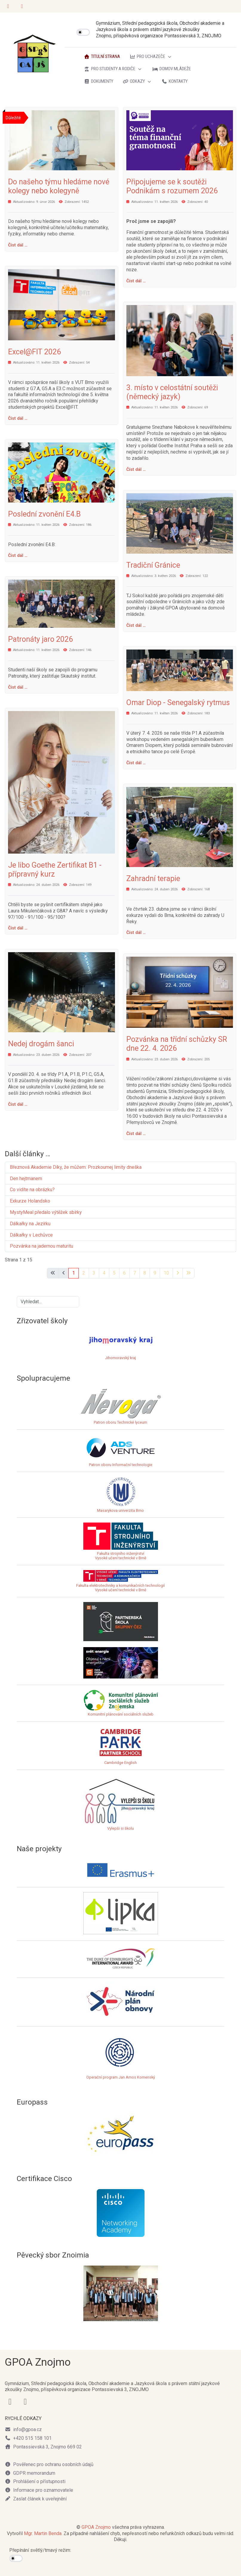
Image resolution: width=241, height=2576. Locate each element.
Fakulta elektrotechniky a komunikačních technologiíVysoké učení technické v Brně (120, 1583)
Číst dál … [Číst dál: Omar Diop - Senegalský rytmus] (136, 762)
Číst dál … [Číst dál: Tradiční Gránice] (136, 625)
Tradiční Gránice (153, 565)
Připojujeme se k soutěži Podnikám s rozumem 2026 (172, 186)
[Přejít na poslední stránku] (188, 1273)
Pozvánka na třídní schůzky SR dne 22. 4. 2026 (176, 1044)
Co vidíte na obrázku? (32, 1189)
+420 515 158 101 (28, 2438)
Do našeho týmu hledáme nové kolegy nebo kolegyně (58, 186)
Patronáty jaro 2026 (40, 639)
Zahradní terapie (153, 878)
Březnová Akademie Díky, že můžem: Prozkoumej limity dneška (76, 1167)
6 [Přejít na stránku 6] (124, 1273)
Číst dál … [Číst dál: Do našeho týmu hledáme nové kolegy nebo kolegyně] (17, 245)
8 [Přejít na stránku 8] (144, 1273)
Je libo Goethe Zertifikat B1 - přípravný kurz (55, 869)
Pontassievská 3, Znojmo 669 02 (43, 2447)
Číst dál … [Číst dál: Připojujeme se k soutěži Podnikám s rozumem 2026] (136, 280)
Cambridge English (121, 1745)
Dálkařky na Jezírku (30, 1223)
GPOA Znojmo (96, 2527)
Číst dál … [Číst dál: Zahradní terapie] (136, 932)
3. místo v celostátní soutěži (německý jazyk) (172, 392)
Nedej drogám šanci (41, 1043)
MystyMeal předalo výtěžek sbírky (46, 1212)
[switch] (83, 32)
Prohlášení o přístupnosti (35, 2481)
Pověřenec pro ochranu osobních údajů (49, 2464)
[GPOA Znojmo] (34, 53)
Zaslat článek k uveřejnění (36, 2499)
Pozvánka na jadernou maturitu (41, 1246)
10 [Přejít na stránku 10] (166, 1273)
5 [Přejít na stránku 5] (114, 1273)
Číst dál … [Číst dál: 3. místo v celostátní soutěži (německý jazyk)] (136, 469)
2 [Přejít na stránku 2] (83, 1273)
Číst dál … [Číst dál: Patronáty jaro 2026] (17, 687)
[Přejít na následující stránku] (178, 1273)
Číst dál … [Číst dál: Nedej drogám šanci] (17, 1104)
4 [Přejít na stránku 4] (104, 1273)
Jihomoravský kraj (120, 1358)
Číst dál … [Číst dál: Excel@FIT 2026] (17, 418)
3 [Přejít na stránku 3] (94, 1273)
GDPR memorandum (30, 2473)
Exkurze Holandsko (30, 1201)
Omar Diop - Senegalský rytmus (178, 702)
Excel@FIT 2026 (34, 351)
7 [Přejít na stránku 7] (134, 1273)
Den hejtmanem (26, 1178)
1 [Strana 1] (73, 1273)
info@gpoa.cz (23, 2429)
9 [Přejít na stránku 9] (154, 1273)
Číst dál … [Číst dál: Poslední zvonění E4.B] (17, 555)
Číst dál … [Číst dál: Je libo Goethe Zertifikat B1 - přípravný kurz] (17, 928)
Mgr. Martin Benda (43, 2533)
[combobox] (48, 1301)
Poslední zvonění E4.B (44, 514)
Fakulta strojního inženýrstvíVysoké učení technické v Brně (120, 1555)
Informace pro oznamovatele (39, 2490)
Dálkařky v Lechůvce (31, 1235)
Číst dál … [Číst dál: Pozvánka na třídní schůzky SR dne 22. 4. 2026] (136, 1133)
